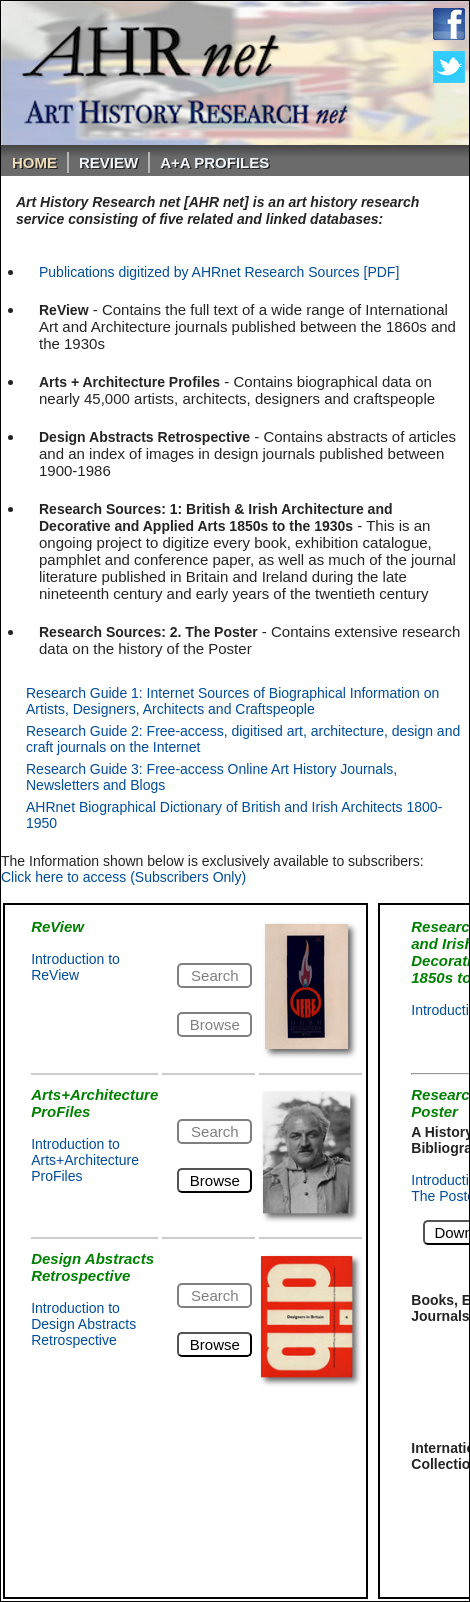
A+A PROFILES (214, 162)
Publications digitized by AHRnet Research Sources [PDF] (219, 272)
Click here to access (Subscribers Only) (123, 877)
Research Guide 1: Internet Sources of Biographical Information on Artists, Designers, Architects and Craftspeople (232, 701)
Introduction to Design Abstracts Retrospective (83, 1324)
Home (34, 162)
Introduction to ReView (75, 967)
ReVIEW (108, 162)
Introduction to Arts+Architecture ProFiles (85, 1160)
